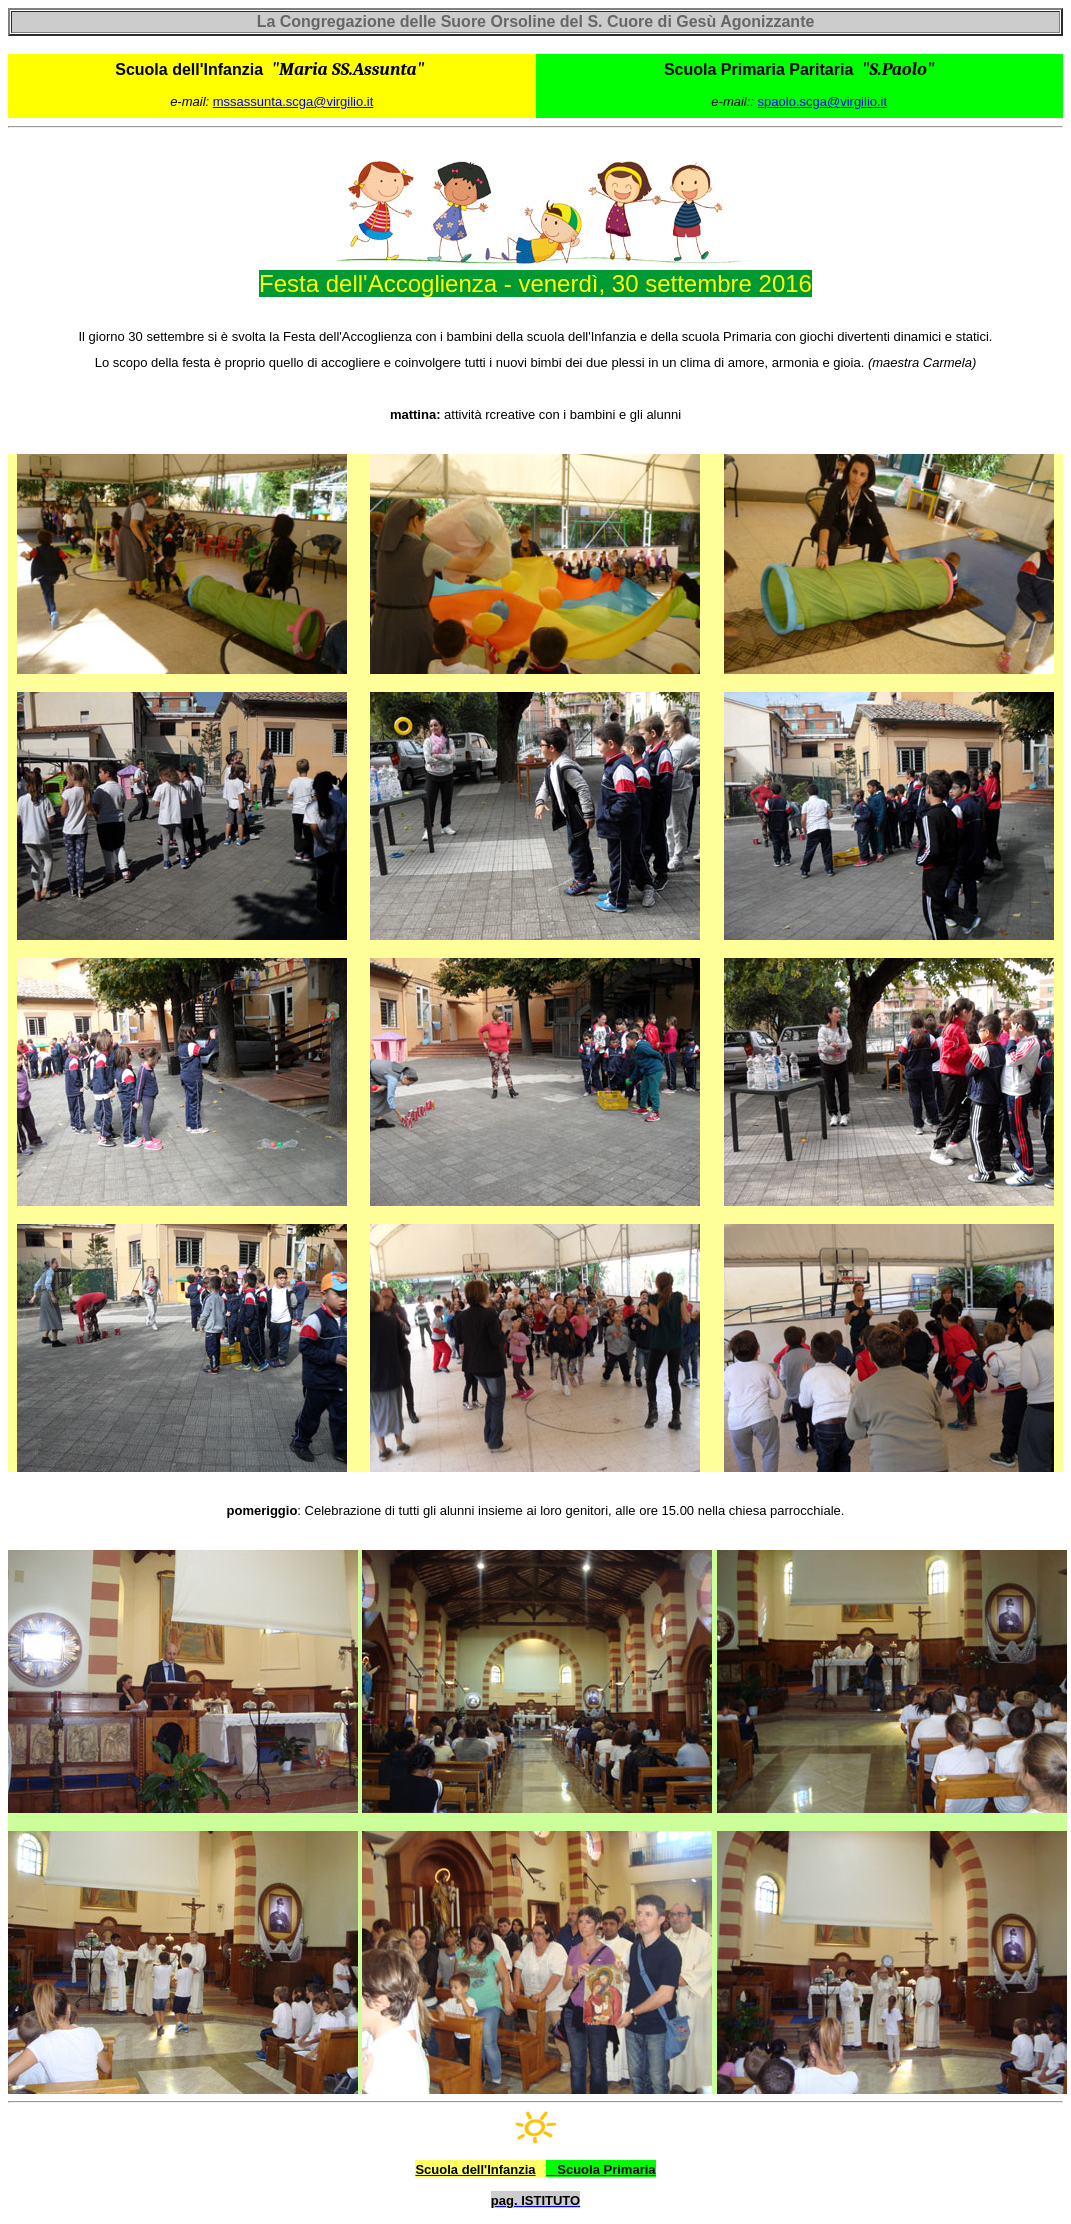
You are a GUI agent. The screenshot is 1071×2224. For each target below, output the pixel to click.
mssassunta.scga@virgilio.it (293, 101)
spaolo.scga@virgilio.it (823, 101)
